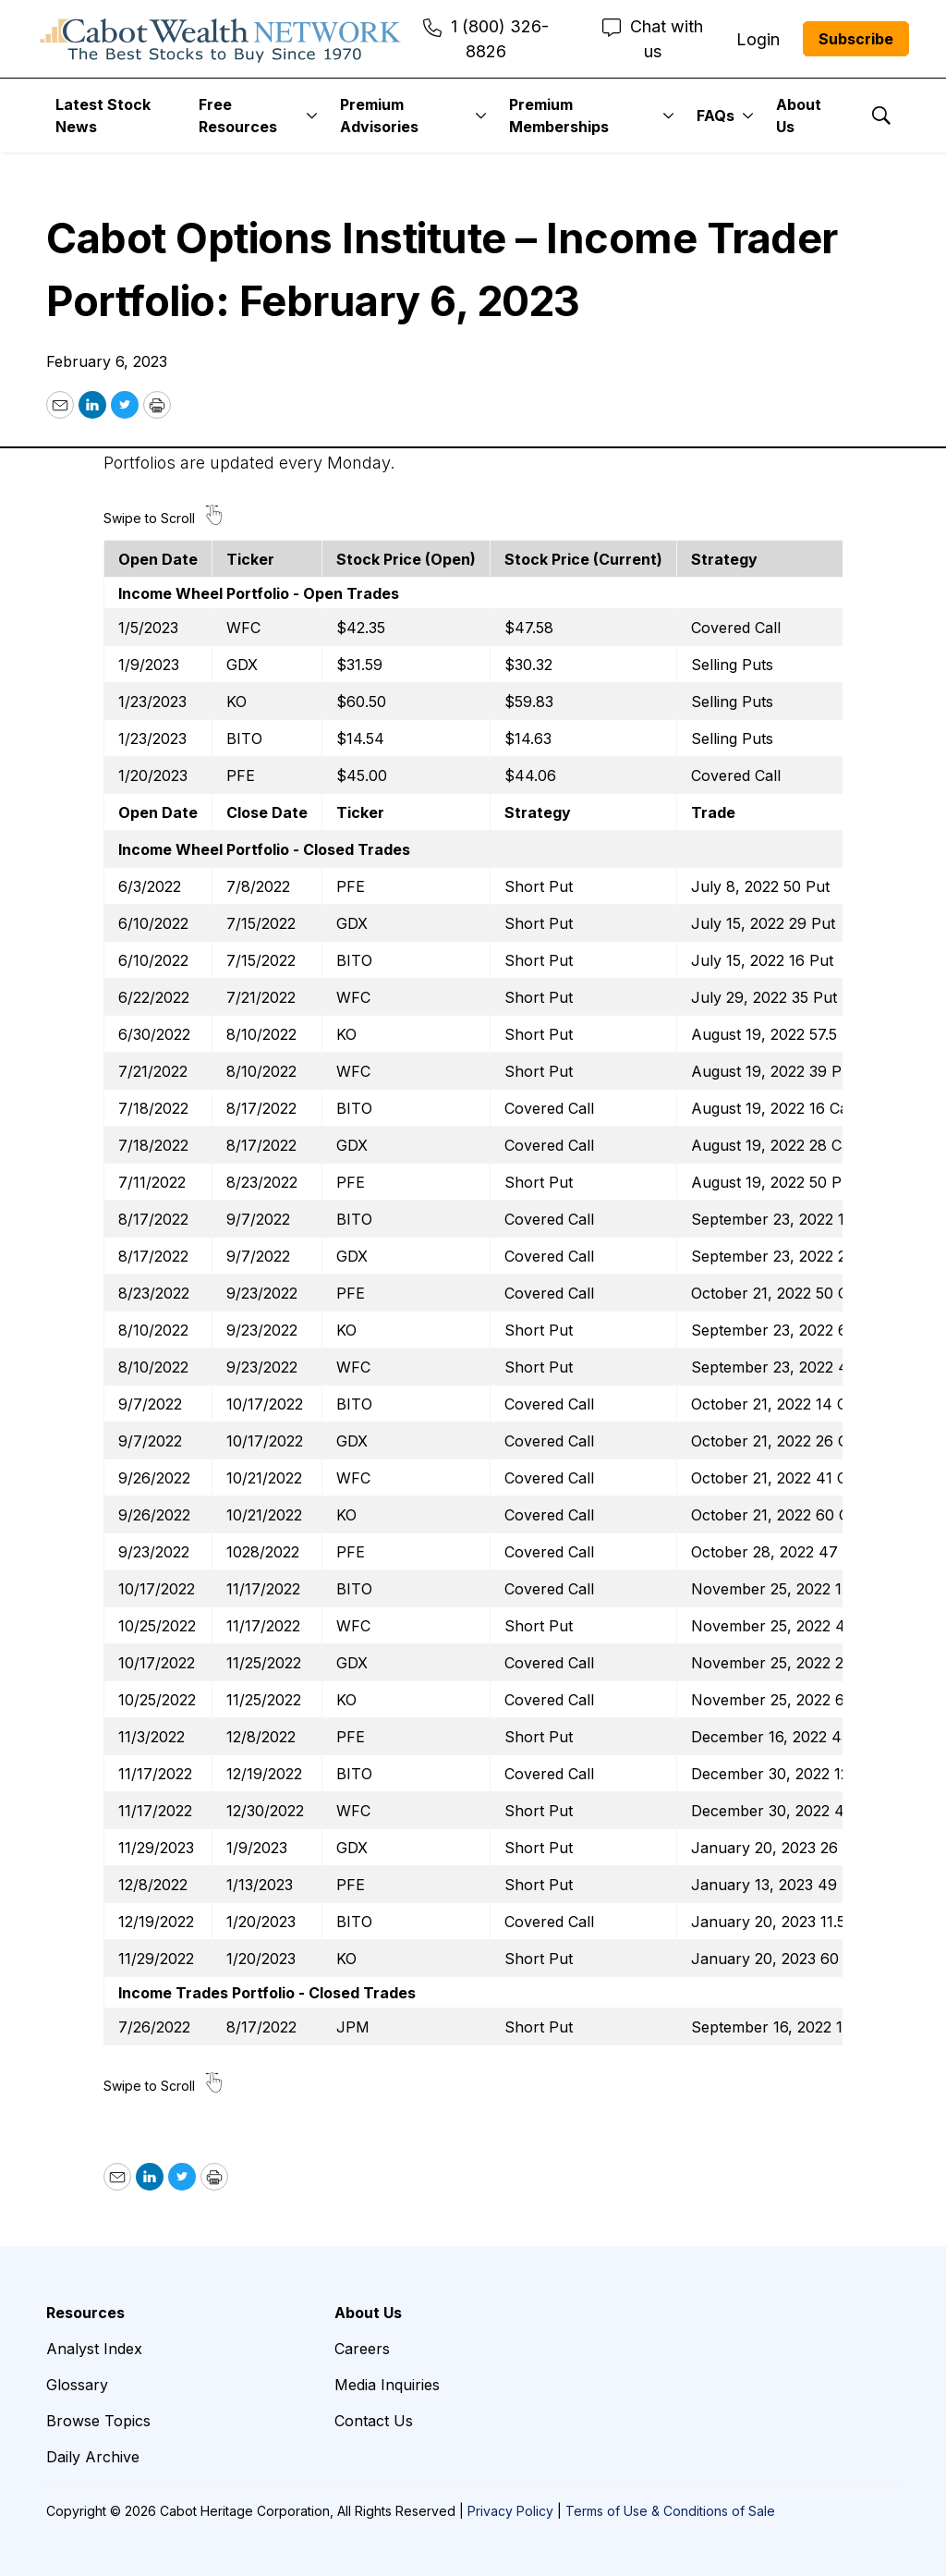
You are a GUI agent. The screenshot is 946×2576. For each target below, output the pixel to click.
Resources (85, 2312)
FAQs (715, 115)
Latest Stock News (103, 115)
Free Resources (238, 115)
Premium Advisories (379, 115)
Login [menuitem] (758, 39)
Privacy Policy (510, 2511)
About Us (798, 115)
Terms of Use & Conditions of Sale (670, 2511)
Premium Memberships (559, 115)
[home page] (220, 39)
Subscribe (856, 39)
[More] (312, 116)
